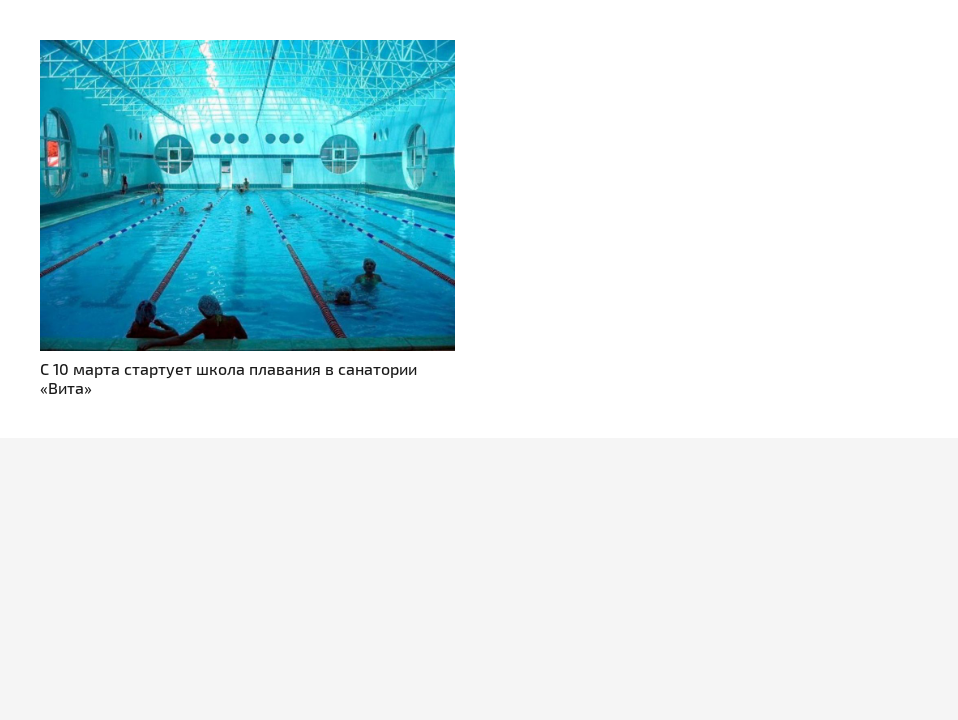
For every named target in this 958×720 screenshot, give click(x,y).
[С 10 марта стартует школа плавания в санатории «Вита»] (247, 51)
